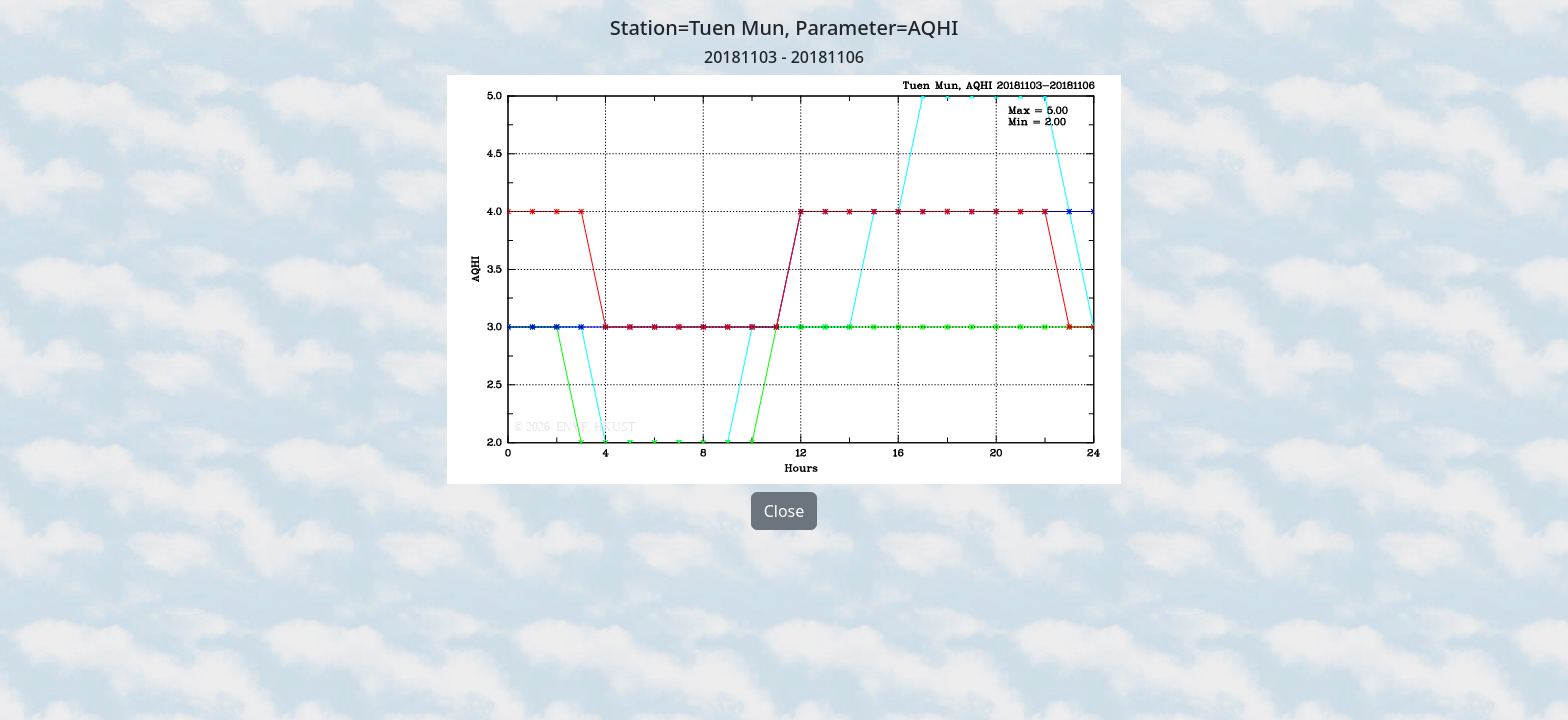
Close (784, 511)
